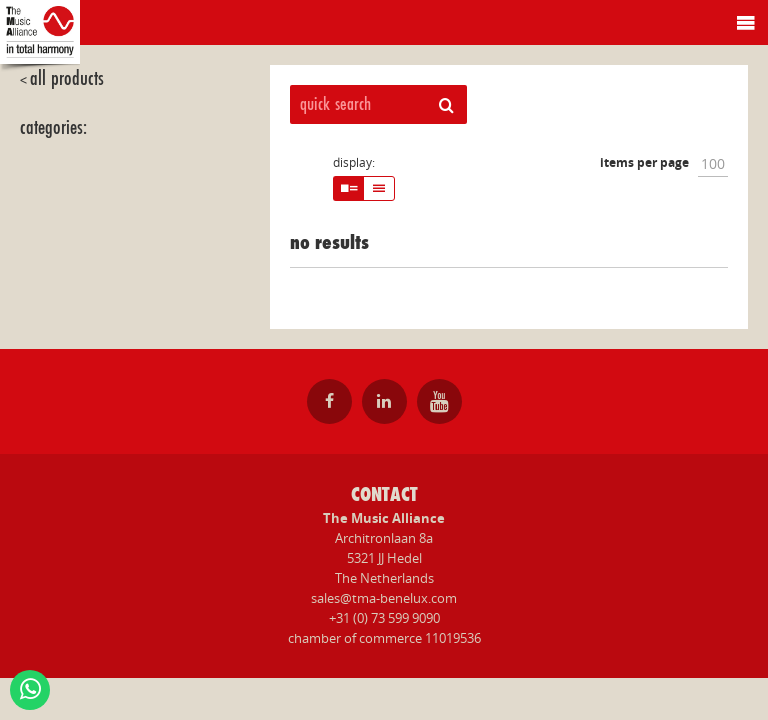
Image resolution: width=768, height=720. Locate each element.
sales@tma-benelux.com (384, 598)
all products (67, 78)
